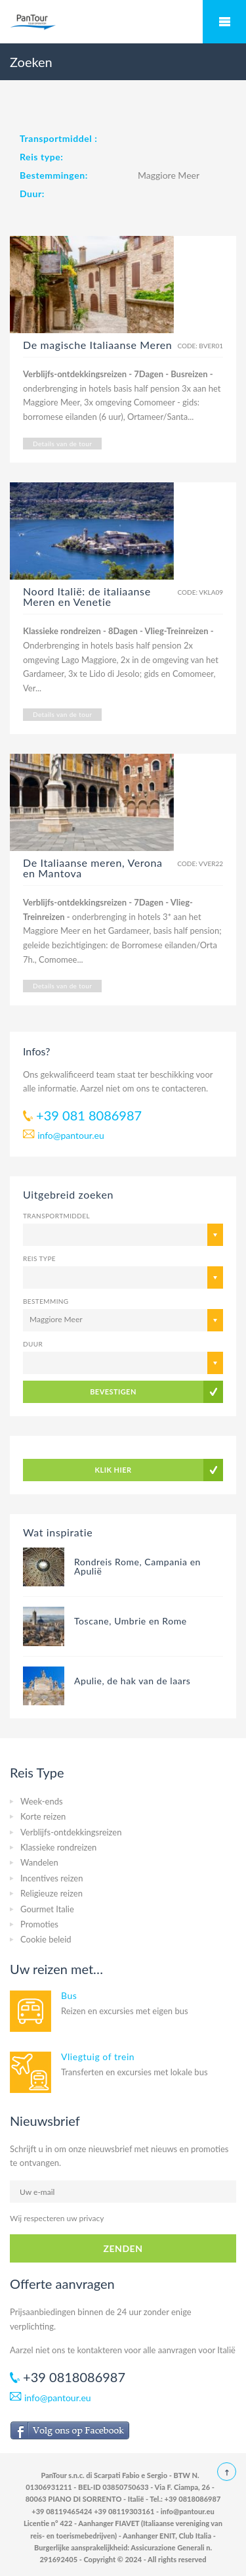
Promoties (39, 1924)
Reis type (39, 1258)
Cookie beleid (46, 1939)
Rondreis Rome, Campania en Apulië (137, 1566)
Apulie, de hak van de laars (132, 1680)
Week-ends (41, 1801)
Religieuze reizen (51, 1893)
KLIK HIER (113, 1469)
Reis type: (41, 156)
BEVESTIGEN (113, 1391)
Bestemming (46, 1301)
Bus (69, 1995)
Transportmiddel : (58, 138)
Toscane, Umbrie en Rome (130, 1620)
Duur (33, 1344)
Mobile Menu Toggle (224, 21)
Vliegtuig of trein (97, 2056)
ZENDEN (122, 2248)
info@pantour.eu (70, 1135)
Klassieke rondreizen (58, 1847)
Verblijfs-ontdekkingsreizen (70, 1832)
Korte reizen (43, 1816)
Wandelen (39, 1862)
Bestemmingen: (54, 175)
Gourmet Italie (47, 1909)
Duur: (32, 193)
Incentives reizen (51, 1878)
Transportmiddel (56, 1216)
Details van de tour (62, 444)
